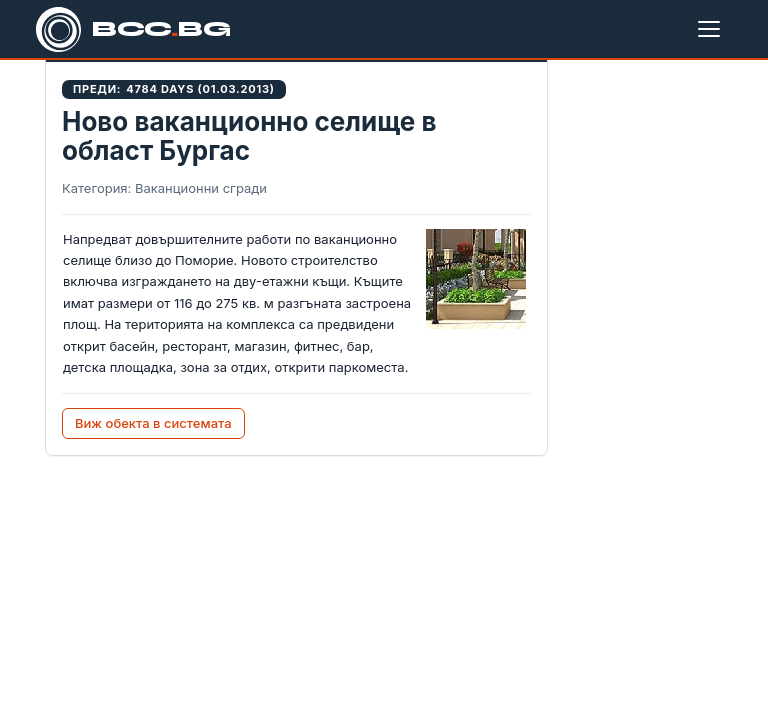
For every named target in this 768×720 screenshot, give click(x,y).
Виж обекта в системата (153, 423)
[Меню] (713, 29)
